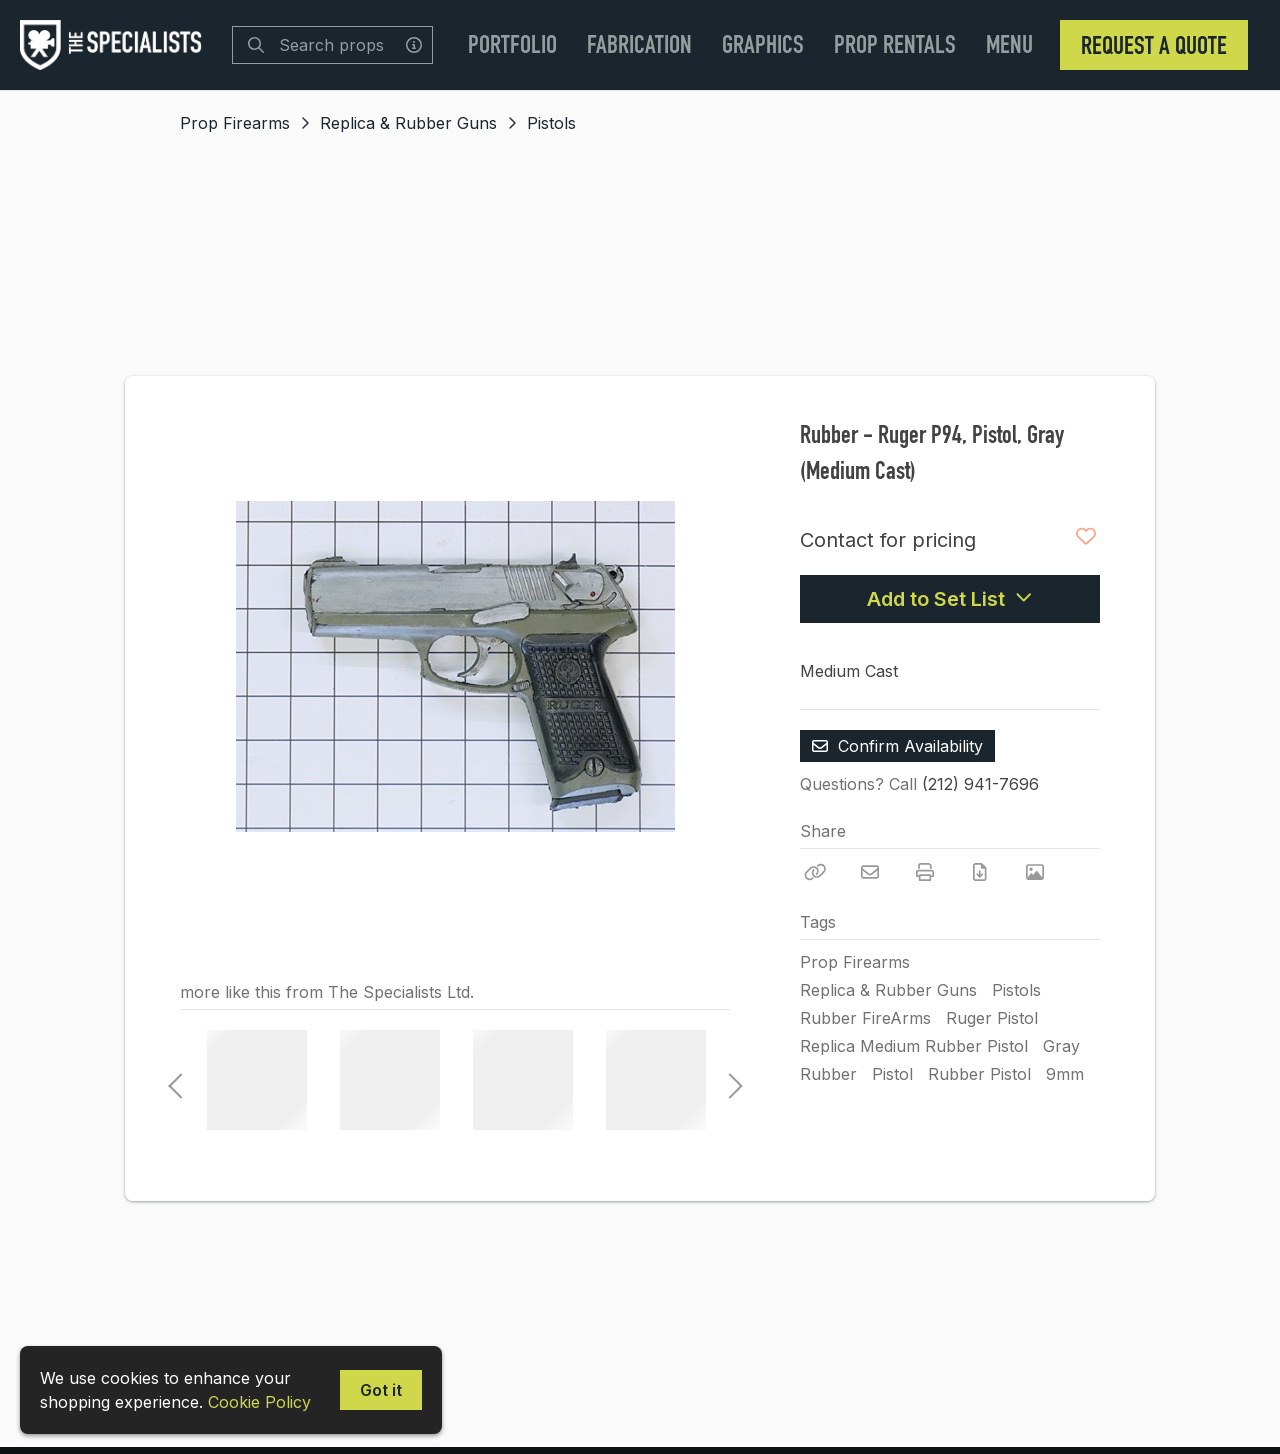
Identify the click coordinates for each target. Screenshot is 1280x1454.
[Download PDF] (980, 872)
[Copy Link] (815, 872)
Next (730, 1080)
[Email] (870, 872)
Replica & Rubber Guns (408, 123)
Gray (1061, 1046)
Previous (175, 1080)
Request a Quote (1154, 45)
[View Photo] (1035, 872)
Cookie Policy (259, 1402)
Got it (381, 1390)
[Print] (925, 872)
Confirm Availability (897, 746)
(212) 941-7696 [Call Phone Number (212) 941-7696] (980, 784)
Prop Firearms (235, 123)
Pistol (892, 1074)
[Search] (256, 45)
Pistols (551, 123)
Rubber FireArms (865, 1018)
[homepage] (116, 45)
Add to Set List (950, 599)
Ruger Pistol (992, 1018)
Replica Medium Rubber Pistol (914, 1046)
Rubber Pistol (979, 1074)
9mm (1065, 1074)
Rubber (828, 1074)
